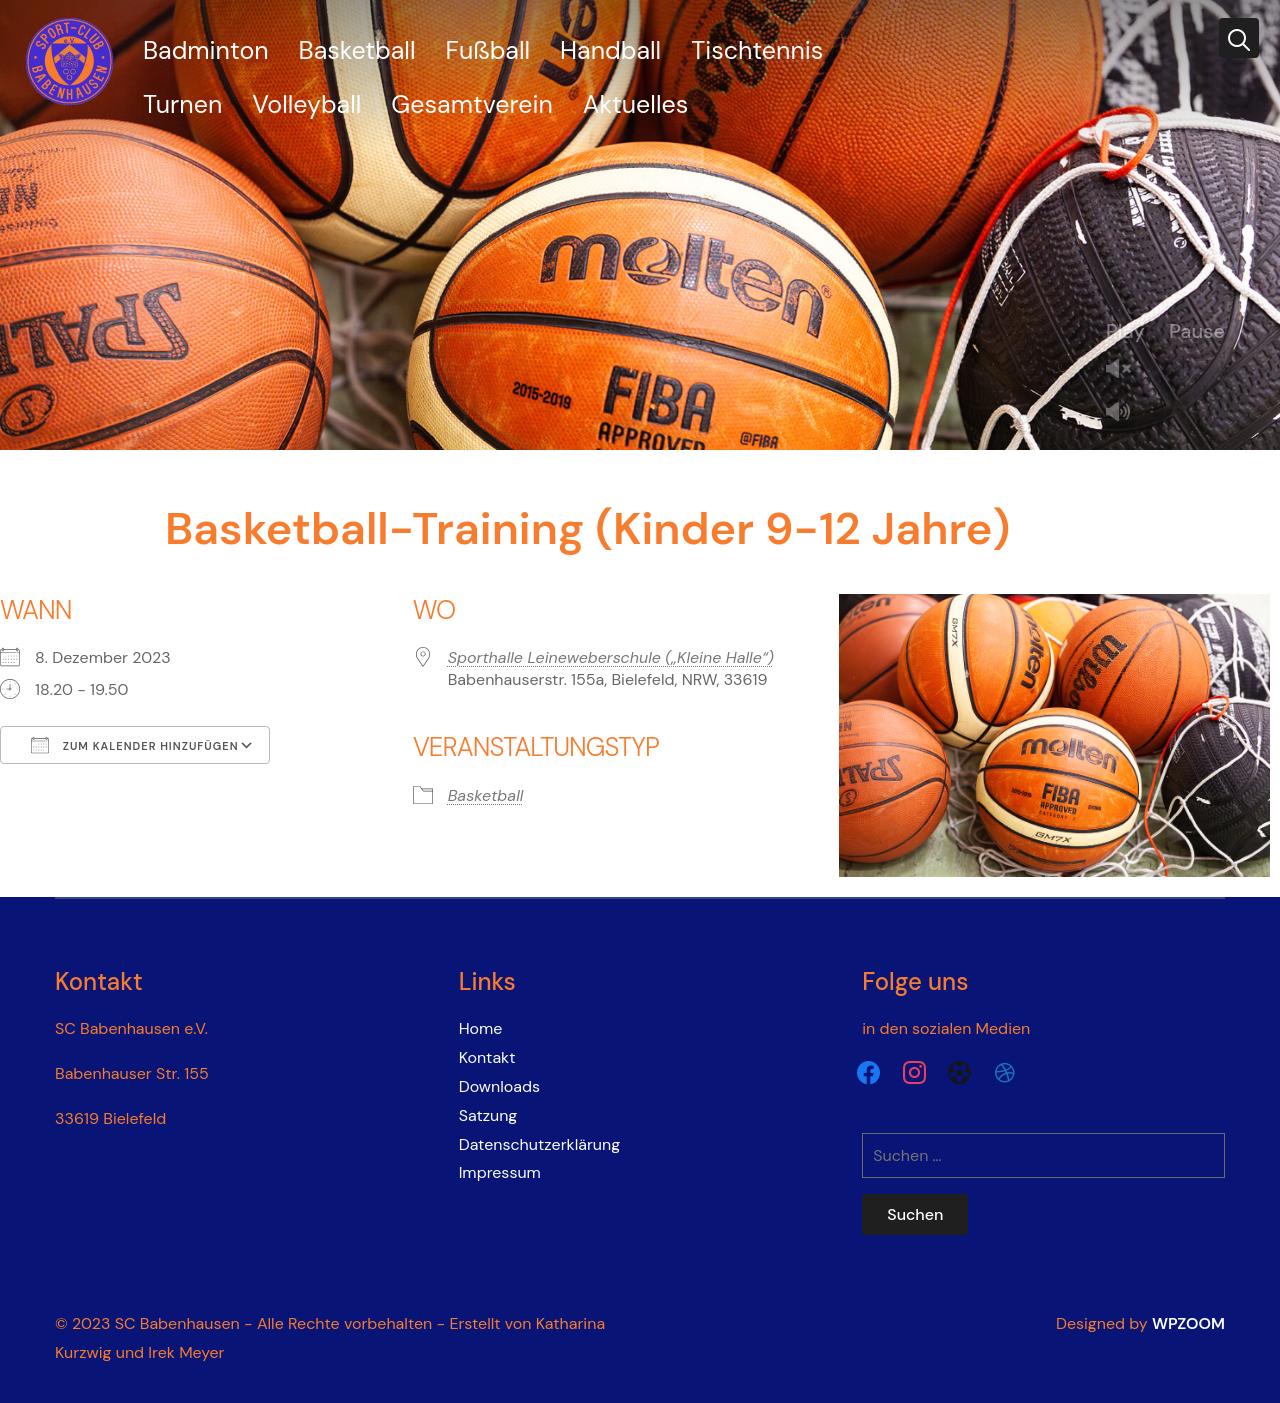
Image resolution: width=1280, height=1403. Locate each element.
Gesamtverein (471, 104)
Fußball (488, 50)
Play (1125, 331)
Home (481, 1028)
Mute (1126, 413)
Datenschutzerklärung (540, 1144)
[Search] (1239, 38)
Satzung (488, 1115)
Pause (1197, 331)
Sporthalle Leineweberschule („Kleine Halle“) (611, 657)
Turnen (182, 104)
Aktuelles (635, 104)
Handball (610, 50)
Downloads (499, 1086)
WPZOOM (1188, 1323)
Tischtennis (757, 50)
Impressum (500, 1172)
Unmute (1126, 370)
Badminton (206, 50)
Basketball (357, 50)
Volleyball (306, 104)
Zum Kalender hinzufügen (135, 745)
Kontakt (487, 1057)
